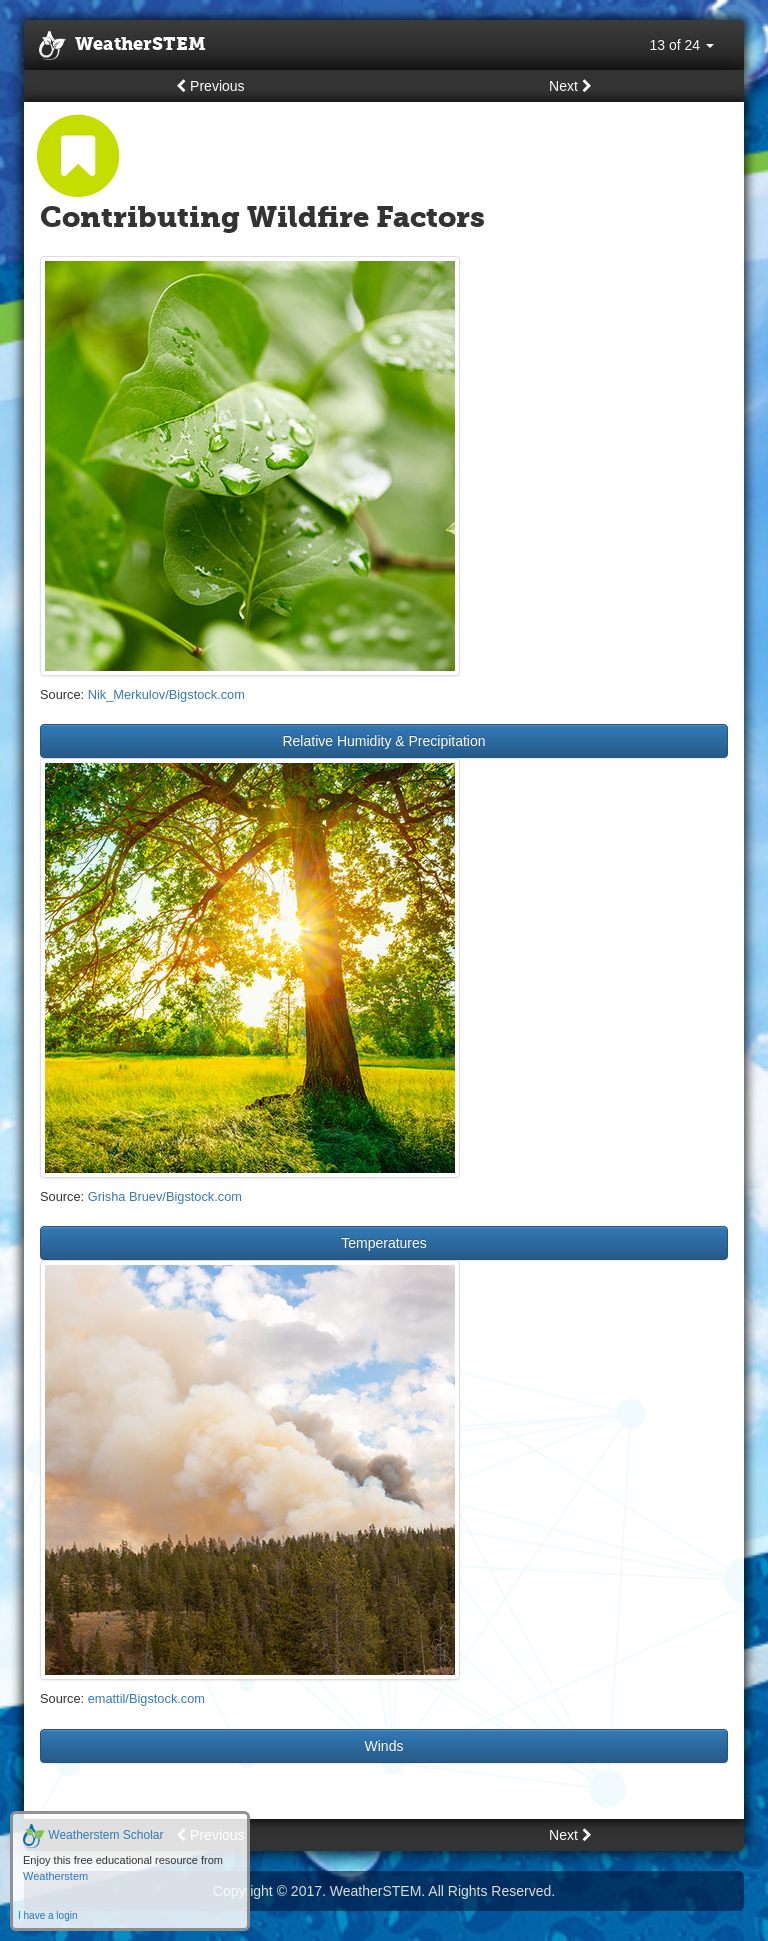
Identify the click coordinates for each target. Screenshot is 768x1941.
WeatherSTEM (122, 46)
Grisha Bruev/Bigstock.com (165, 1196)
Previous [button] (210, 86)
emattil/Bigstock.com (146, 1698)
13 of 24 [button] (682, 45)
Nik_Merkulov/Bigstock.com (166, 694)
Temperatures (384, 1243)
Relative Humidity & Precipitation (383, 741)
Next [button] (570, 86)
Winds (384, 1746)
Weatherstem (55, 1876)
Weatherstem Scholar (93, 1835)
